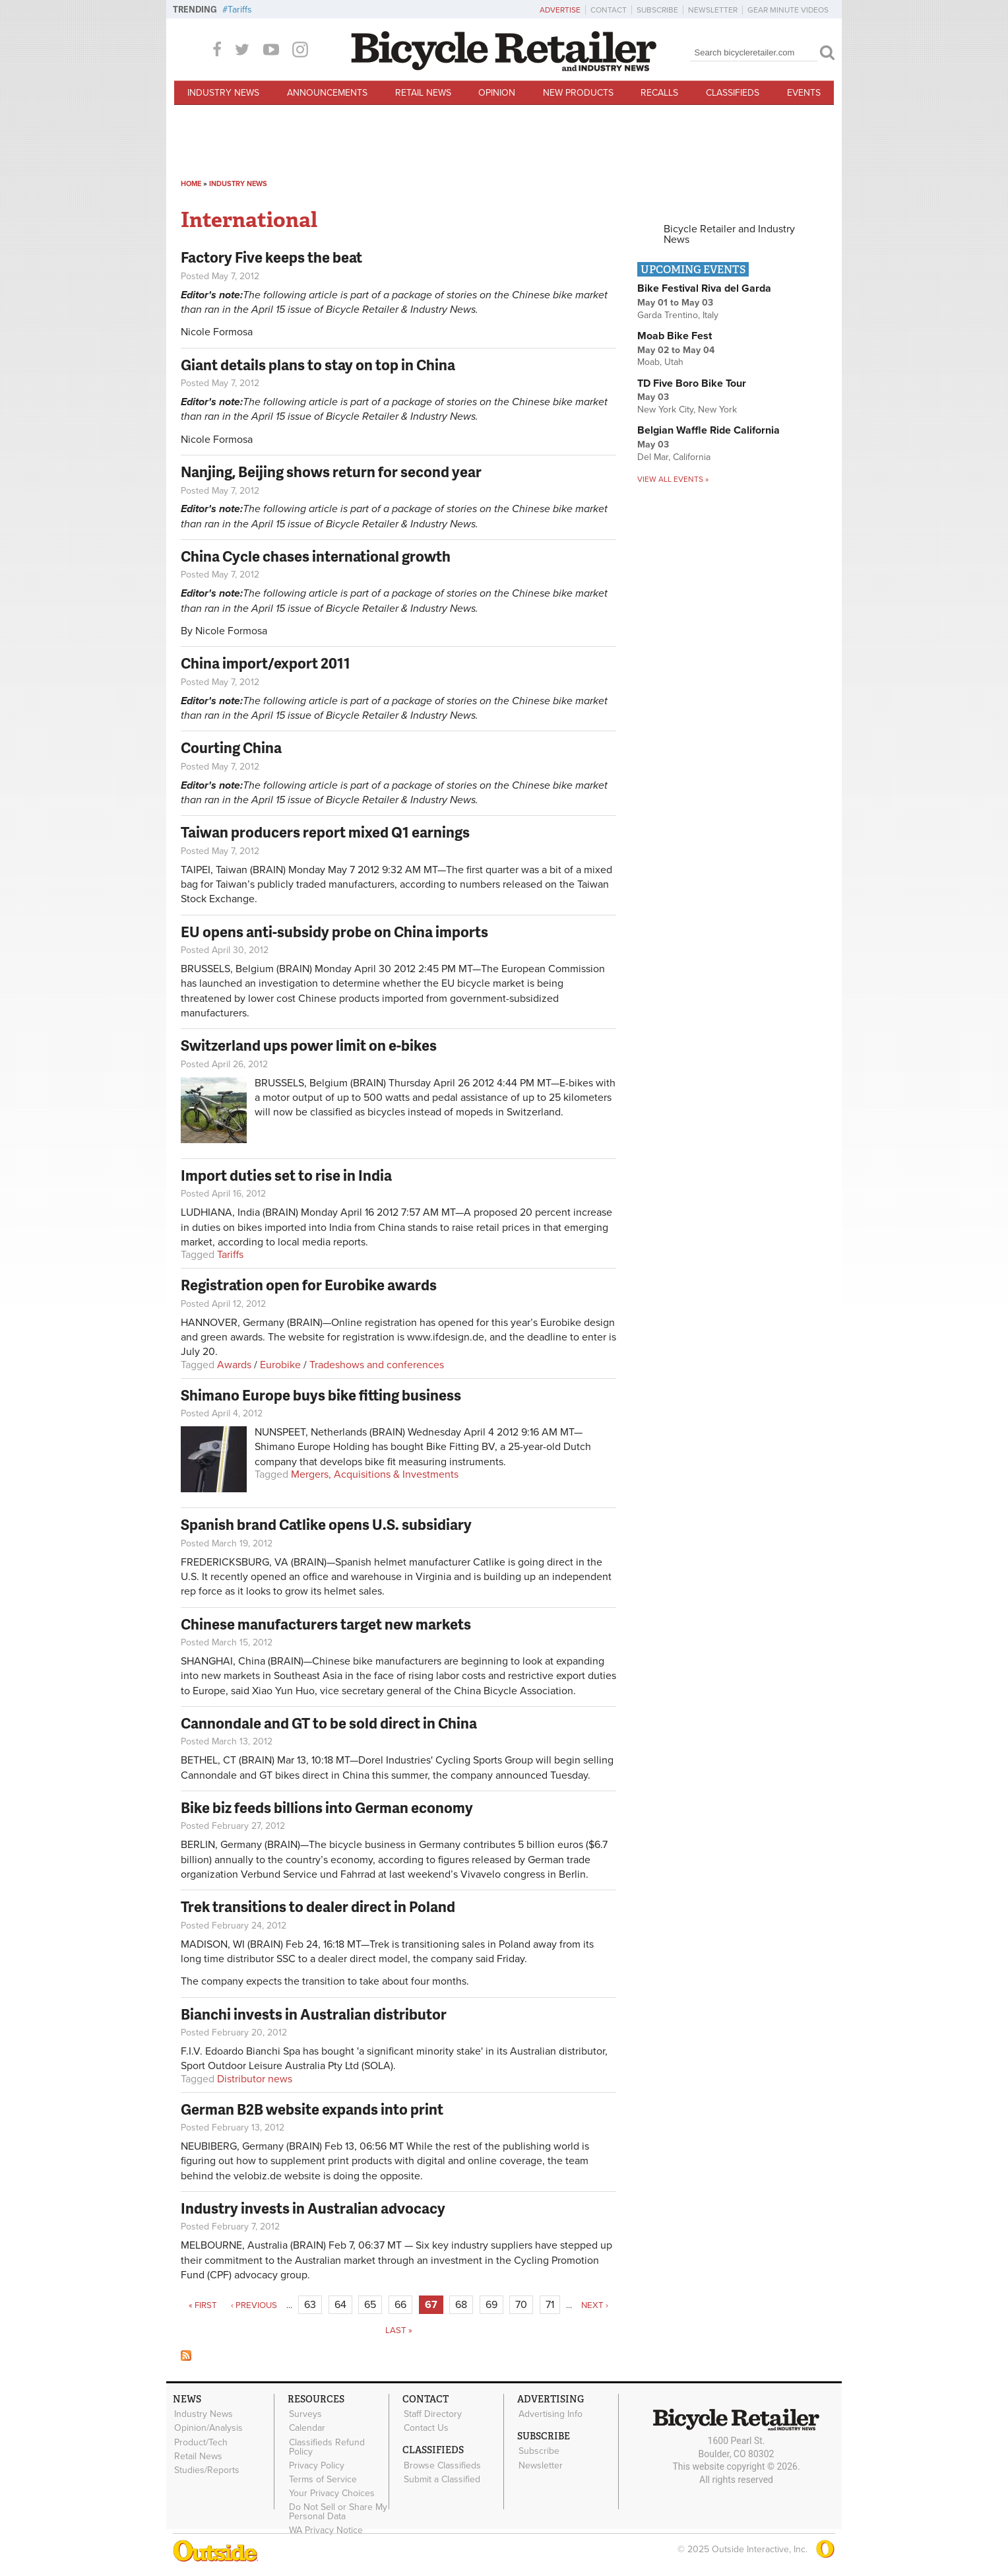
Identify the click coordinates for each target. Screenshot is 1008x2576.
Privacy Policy (316, 2464)
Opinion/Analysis (207, 2427)
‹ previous (254, 2305)
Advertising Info (550, 2414)
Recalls (659, 92)
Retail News (423, 92)
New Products (578, 92)
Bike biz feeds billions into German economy (327, 1807)
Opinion (496, 92)
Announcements (327, 92)
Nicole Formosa (217, 332)
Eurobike (280, 1364)
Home (191, 184)
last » (398, 2330)
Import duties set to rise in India (286, 1175)
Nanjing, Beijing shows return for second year (331, 471)
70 (521, 2304)
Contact (608, 10)
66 (400, 2304)
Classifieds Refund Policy (326, 2446)
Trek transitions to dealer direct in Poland (318, 1906)
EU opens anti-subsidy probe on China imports (334, 931)
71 (550, 2304)
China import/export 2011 (265, 663)
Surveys (304, 2414)
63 (310, 2304)
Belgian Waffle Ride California (708, 430)
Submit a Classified (441, 2478)
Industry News (223, 92)
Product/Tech (200, 2441)
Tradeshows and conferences (376, 1364)
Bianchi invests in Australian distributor (314, 2014)
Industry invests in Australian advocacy (313, 2208)
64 (340, 2304)
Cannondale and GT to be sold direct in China (329, 1723)
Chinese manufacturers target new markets (326, 1624)
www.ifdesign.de (445, 1337)
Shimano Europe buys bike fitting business (321, 1395)
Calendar (306, 2427)
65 (370, 2304)
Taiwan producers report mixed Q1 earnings (325, 832)
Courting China (231, 747)
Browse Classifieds (441, 2464)
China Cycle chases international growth (316, 556)
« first (203, 2305)
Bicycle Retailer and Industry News (729, 234)
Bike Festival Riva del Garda (704, 288)
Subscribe (657, 10)
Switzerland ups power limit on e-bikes (309, 1045)
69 (491, 2304)
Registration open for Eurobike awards (309, 1284)
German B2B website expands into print (312, 2109)
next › (594, 2305)
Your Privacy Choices (331, 2492)
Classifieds (732, 92)
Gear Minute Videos (788, 10)
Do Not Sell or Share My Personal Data (337, 2510)
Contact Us (425, 2427)
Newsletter (713, 10)
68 (461, 2304)
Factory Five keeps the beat (271, 257)
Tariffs (240, 9)
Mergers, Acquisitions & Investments (374, 1474)
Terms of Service (322, 2478)
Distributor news (254, 2079)
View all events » (673, 479)
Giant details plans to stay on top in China (318, 364)
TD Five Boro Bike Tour (691, 383)
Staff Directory (432, 2414)
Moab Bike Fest (674, 336)
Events (804, 92)
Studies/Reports (206, 2469)
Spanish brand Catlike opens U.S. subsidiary (326, 1524)
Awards (234, 1364)
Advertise (560, 10)
